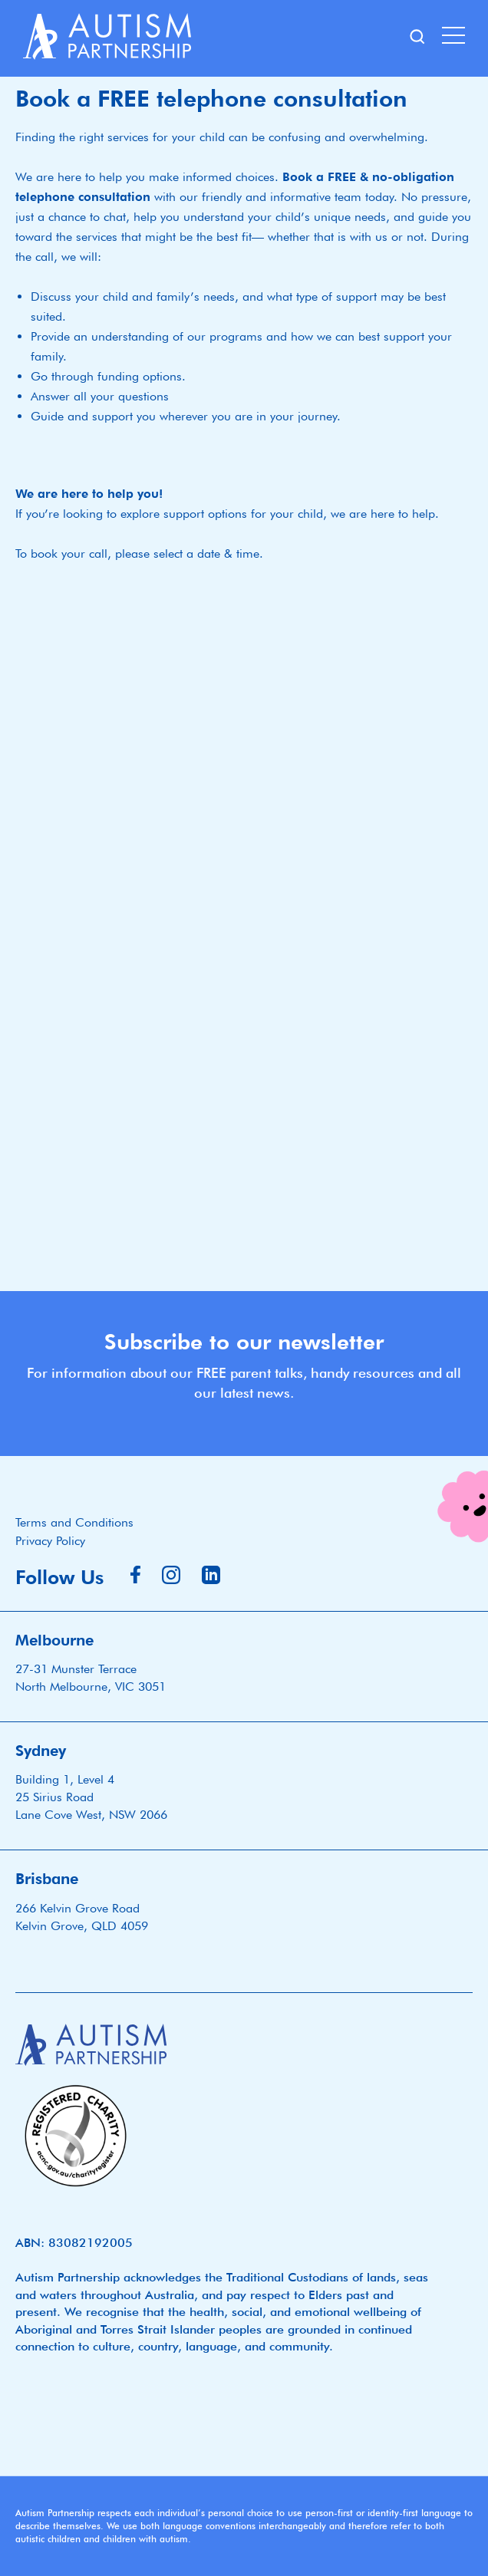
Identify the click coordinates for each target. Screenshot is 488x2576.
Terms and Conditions (74, 1522)
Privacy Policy (50, 1540)
